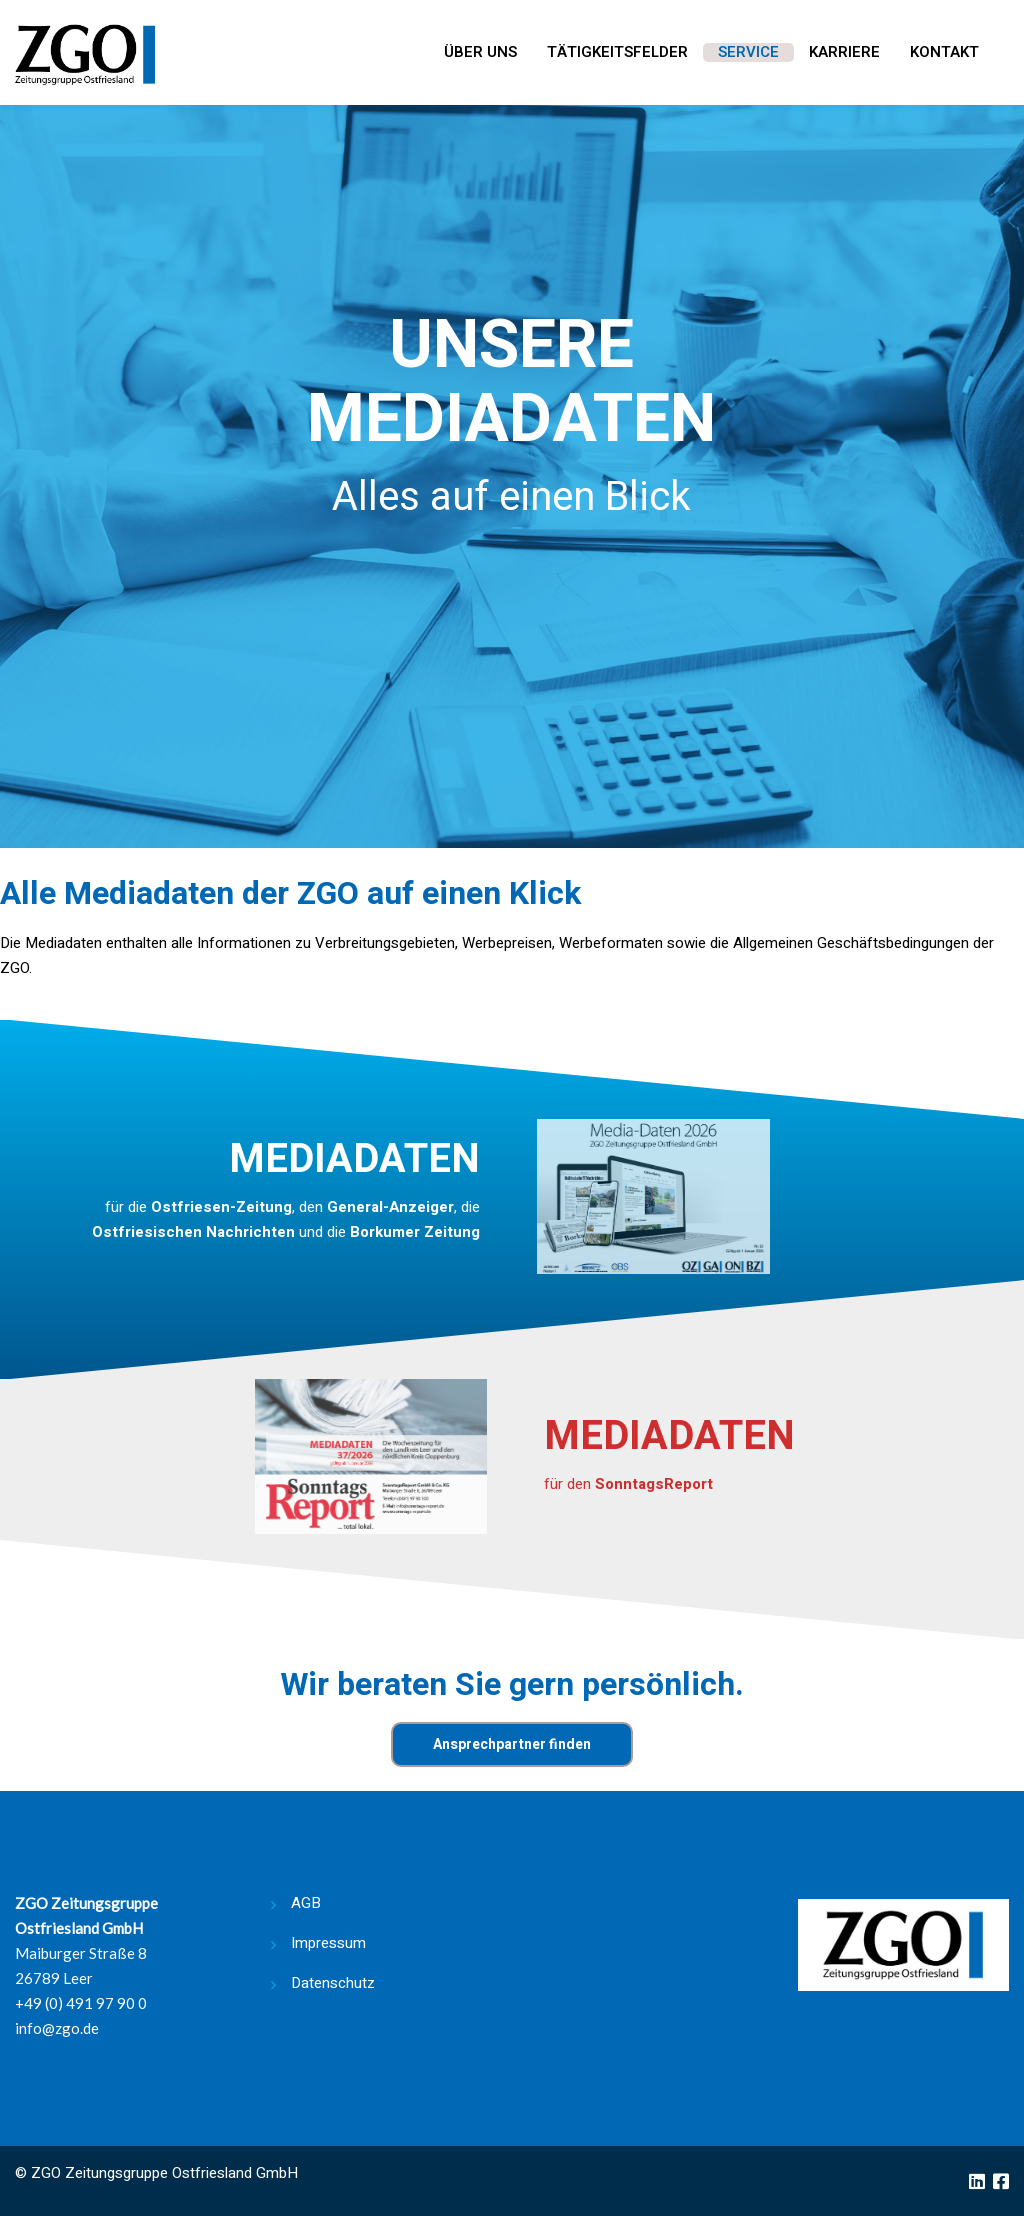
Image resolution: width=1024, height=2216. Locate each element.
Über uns (480, 53)
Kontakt (944, 53)
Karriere (844, 53)
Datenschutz (333, 1983)
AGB (306, 1903)
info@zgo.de (57, 2028)
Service (748, 53)
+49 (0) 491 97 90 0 (81, 2003)
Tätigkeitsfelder (617, 53)
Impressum (328, 1943)
